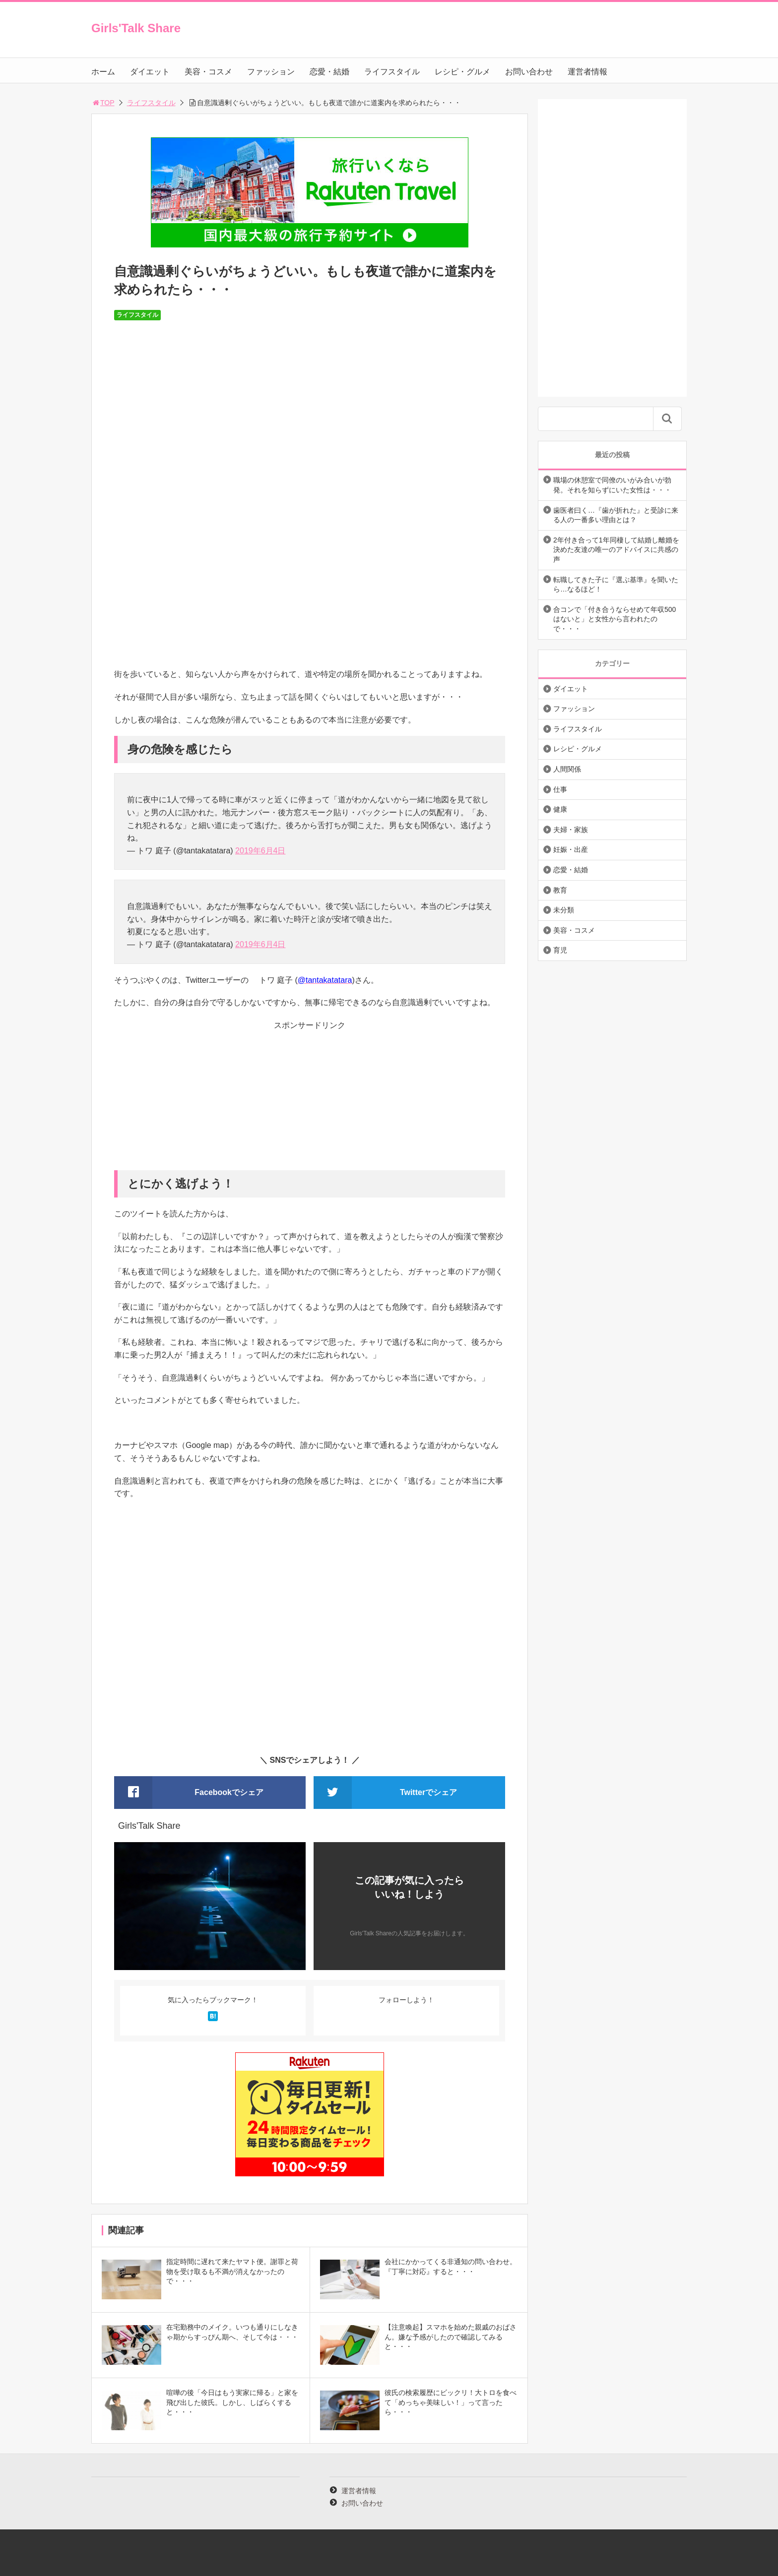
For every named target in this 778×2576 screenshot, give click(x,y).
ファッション (271, 71)
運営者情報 (587, 71)
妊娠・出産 (570, 849)
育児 (560, 950)
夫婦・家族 (570, 830)
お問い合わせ (529, 71)
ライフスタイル (392, 71)
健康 (560, 809)
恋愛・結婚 (329, 71)
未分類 (563, 910)
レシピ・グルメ (462, 71)
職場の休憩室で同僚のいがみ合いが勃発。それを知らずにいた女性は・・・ (612, 485)
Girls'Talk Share (136, 28)
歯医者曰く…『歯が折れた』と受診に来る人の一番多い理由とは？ (615, 515)
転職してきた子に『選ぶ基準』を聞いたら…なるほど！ (615, 585)
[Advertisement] (309, 1100)
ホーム (103, 71)
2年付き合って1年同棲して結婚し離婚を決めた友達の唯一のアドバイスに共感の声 (616, 549)
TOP (103, 103)
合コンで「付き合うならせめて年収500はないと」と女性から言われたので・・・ (614, 619)
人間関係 (567, 769)
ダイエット (150, 71)
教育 (560, 890)
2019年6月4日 (260, 850)
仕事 (560, 789)
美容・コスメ (208, 71)
